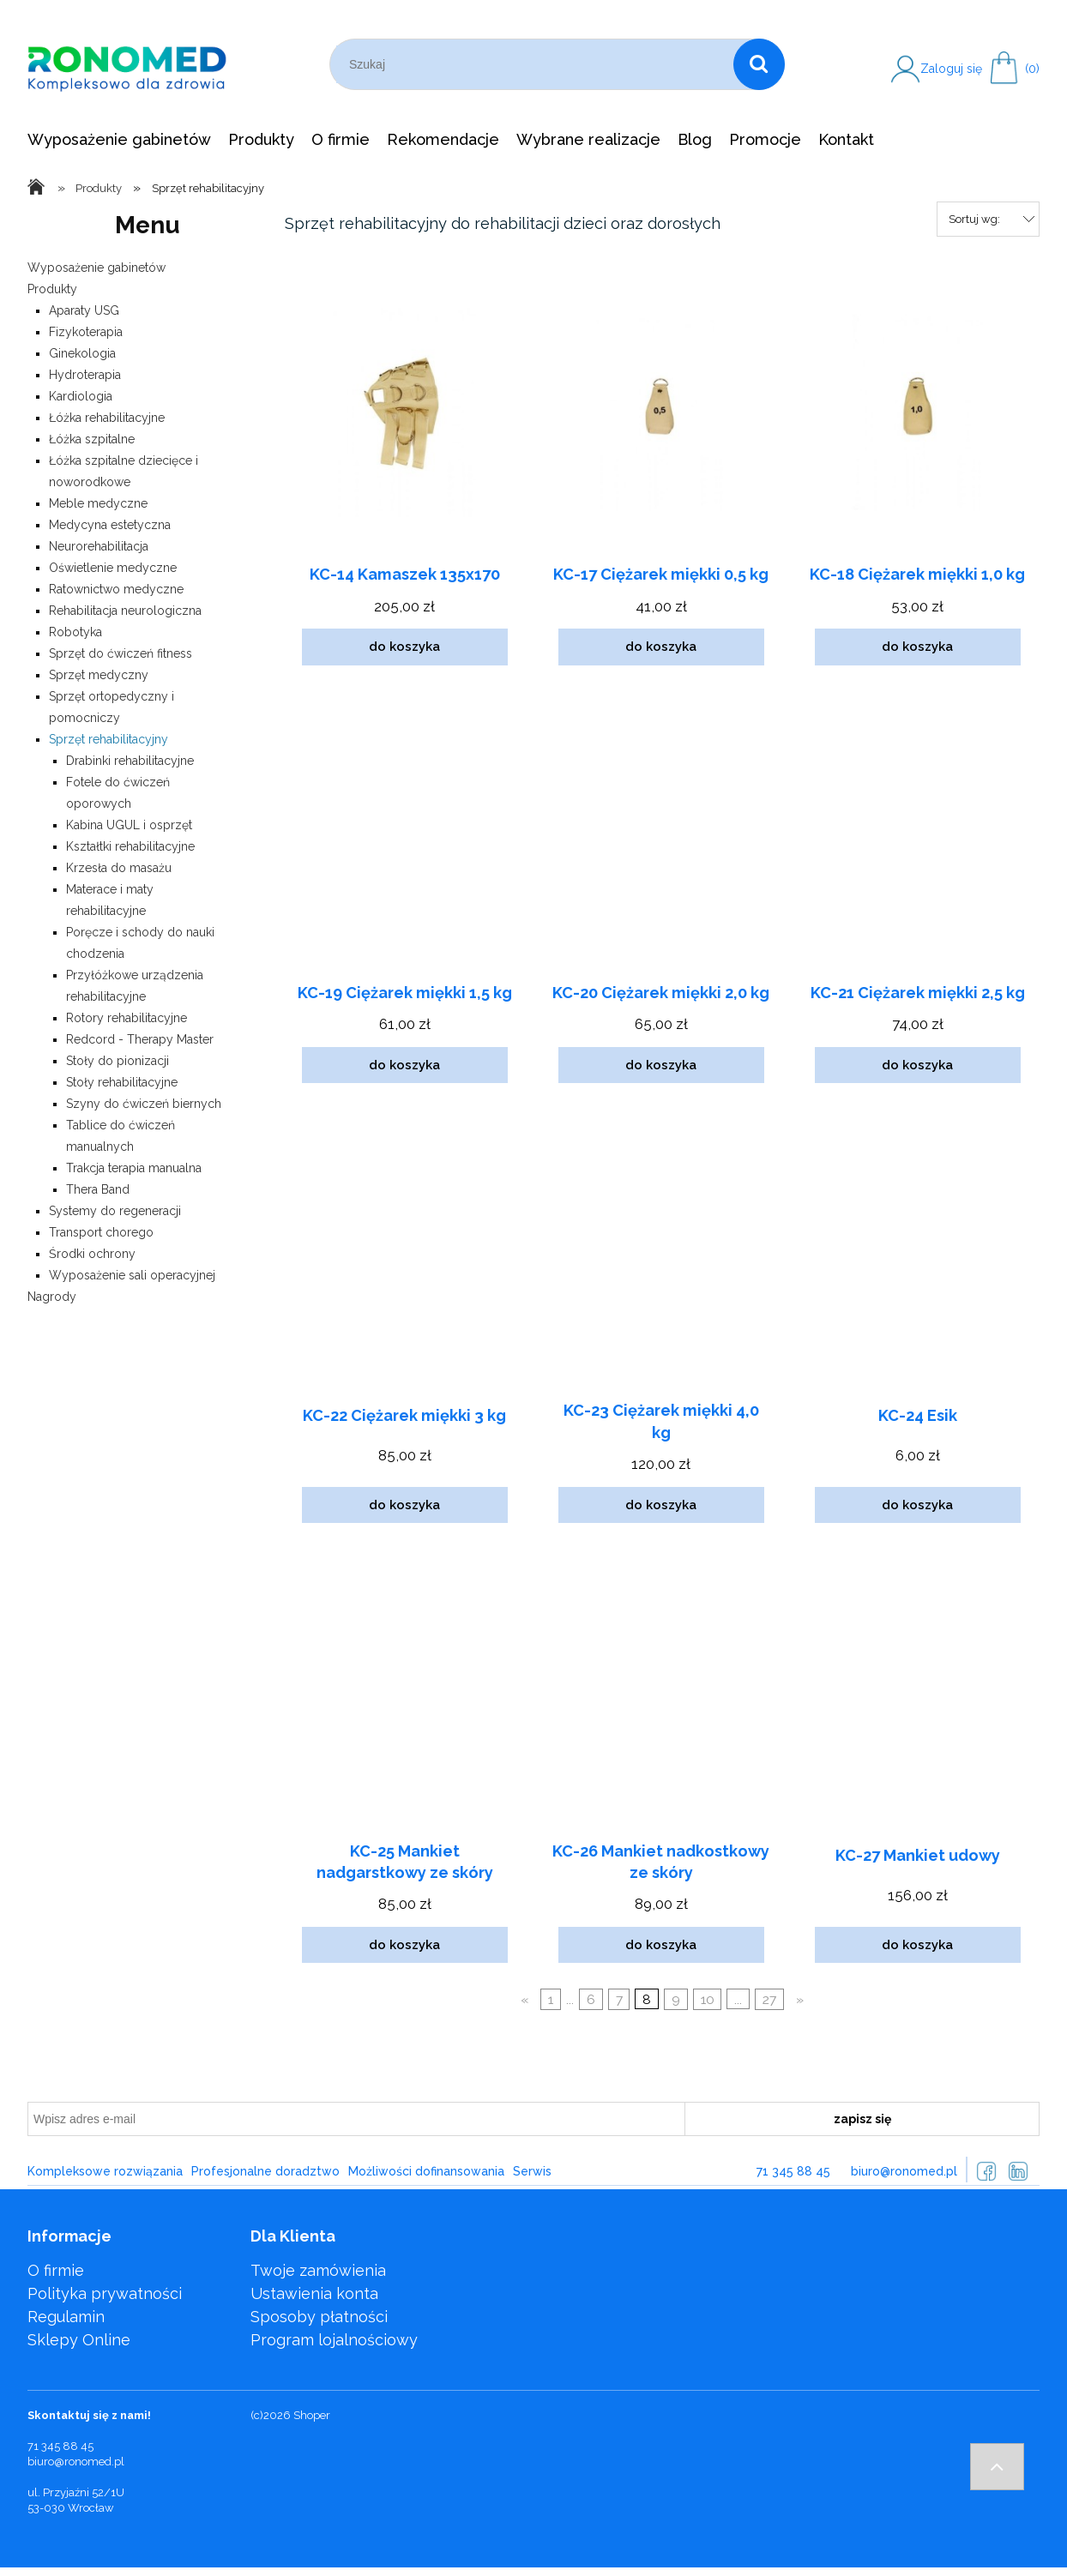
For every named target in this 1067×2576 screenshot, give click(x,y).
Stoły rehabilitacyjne (122, 1082)
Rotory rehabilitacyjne (126, 1018)
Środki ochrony (92, 1254)
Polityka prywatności (104, 2293)
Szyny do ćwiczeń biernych (143, 1103)
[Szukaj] (759, 64)
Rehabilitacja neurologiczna (125, 610)
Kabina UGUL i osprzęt (129, 825)
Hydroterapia (85, 375)
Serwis (532, 2171)
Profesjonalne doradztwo (265, 2171)
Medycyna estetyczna (110, 525)
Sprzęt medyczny (98, 675)
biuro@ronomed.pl (904, 2171)
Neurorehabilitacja (98, 546)
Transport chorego (101, 1232)
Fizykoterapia (86, 332)
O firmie (55, 2270)
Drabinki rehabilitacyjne (130, 760)
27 (769, 1999)
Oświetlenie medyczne (113, 568)
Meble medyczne (98, 503)
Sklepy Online (78, 2340)
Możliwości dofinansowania (426, 2171)
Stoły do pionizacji (117, 1061)
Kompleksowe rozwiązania (105, 2171)
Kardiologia (80, 396)
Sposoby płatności (319, 2317)
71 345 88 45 (793, 2171)
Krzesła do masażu (119, 868)
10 (707, 1999)
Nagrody (51, 1296)
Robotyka (75, 632)
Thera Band (98, 1189)
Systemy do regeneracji (115, 1211)
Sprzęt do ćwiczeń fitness (120, 653)
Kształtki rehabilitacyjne (130, 846)
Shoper (311, 2415)
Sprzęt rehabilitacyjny (108, 739)
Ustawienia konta (314, 2293)
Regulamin (66, 2317)
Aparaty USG (84, 310)
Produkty (52, 289)
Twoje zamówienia (318, 2270)
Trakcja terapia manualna (134, 1168)
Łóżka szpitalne (92, 439)
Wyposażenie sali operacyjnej (132, 1275)
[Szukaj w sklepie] (534, 64)
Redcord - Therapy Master (140, 1039)
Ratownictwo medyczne (116, 589)
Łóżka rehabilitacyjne (107, 417)
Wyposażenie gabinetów (96, 267)
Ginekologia (82, 353)
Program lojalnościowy (334, 2340)
